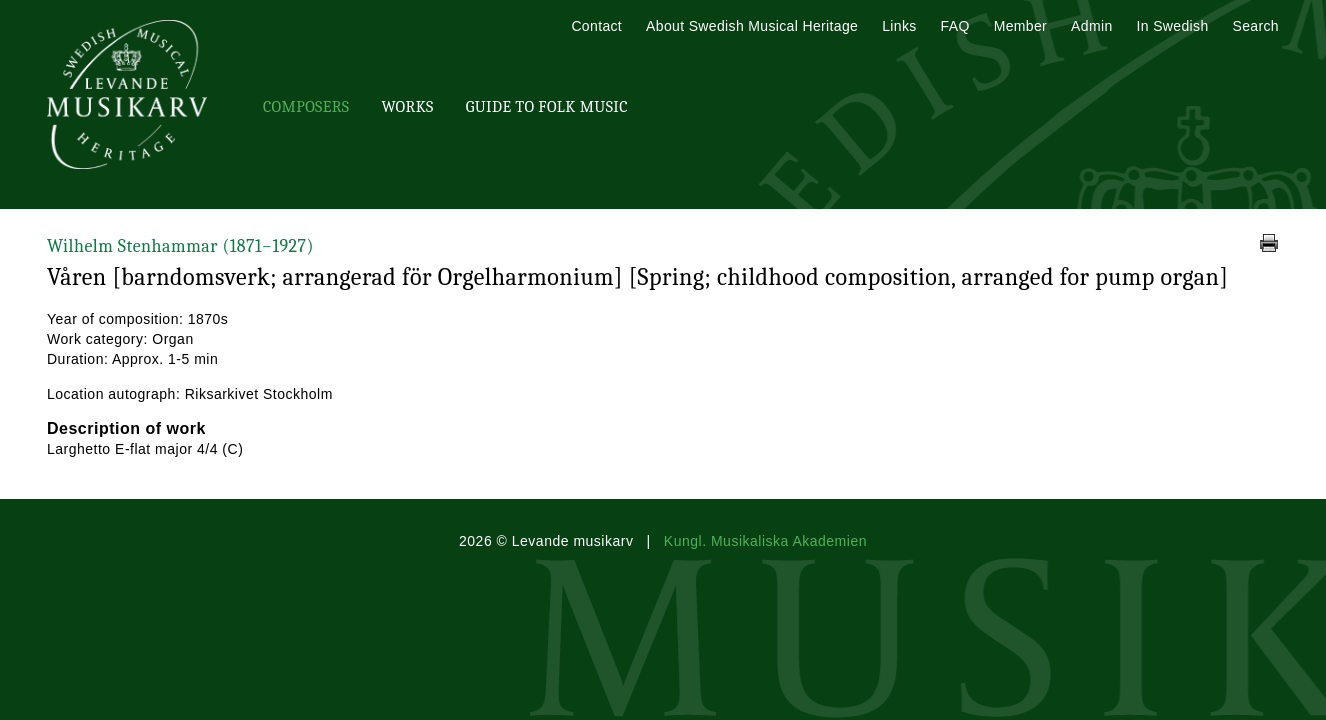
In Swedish (1173, 26)
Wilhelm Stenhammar (180, 246)
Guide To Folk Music (547, 107)
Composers (306, 107)
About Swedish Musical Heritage (752, 26)
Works (407, 107)
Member (1020, 26)
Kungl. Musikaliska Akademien (765, 541)
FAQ (955, 26)
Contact (596, 26)
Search (1256, 26)
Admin (1091, 26)
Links (899, 26)
